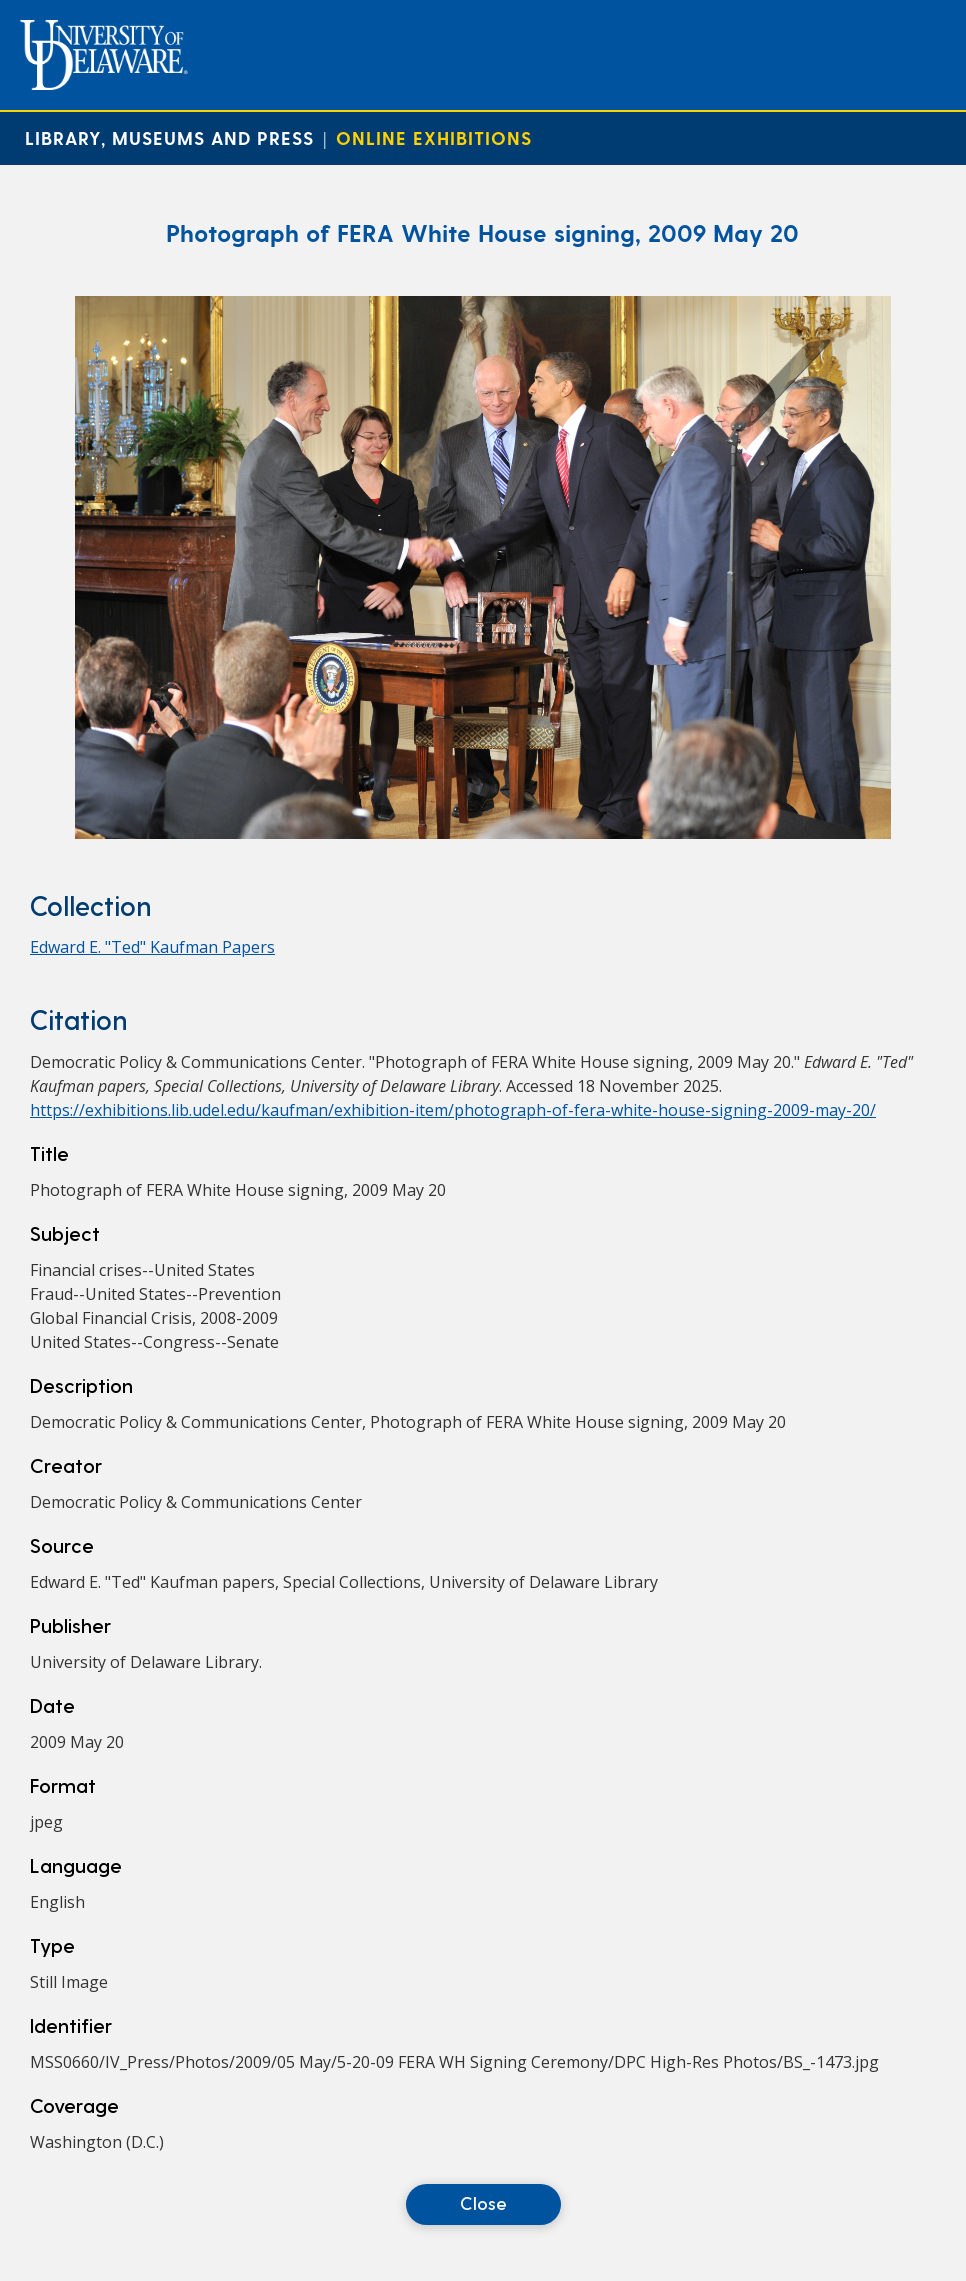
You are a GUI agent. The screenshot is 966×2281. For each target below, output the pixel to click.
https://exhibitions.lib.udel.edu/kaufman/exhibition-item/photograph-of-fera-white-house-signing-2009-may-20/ (453, 1110)
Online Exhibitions (434, 137)
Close (483, 2202)
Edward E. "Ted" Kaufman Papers (152, 947)
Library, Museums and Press (169, 137)
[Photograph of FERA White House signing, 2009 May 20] (482, 833)
